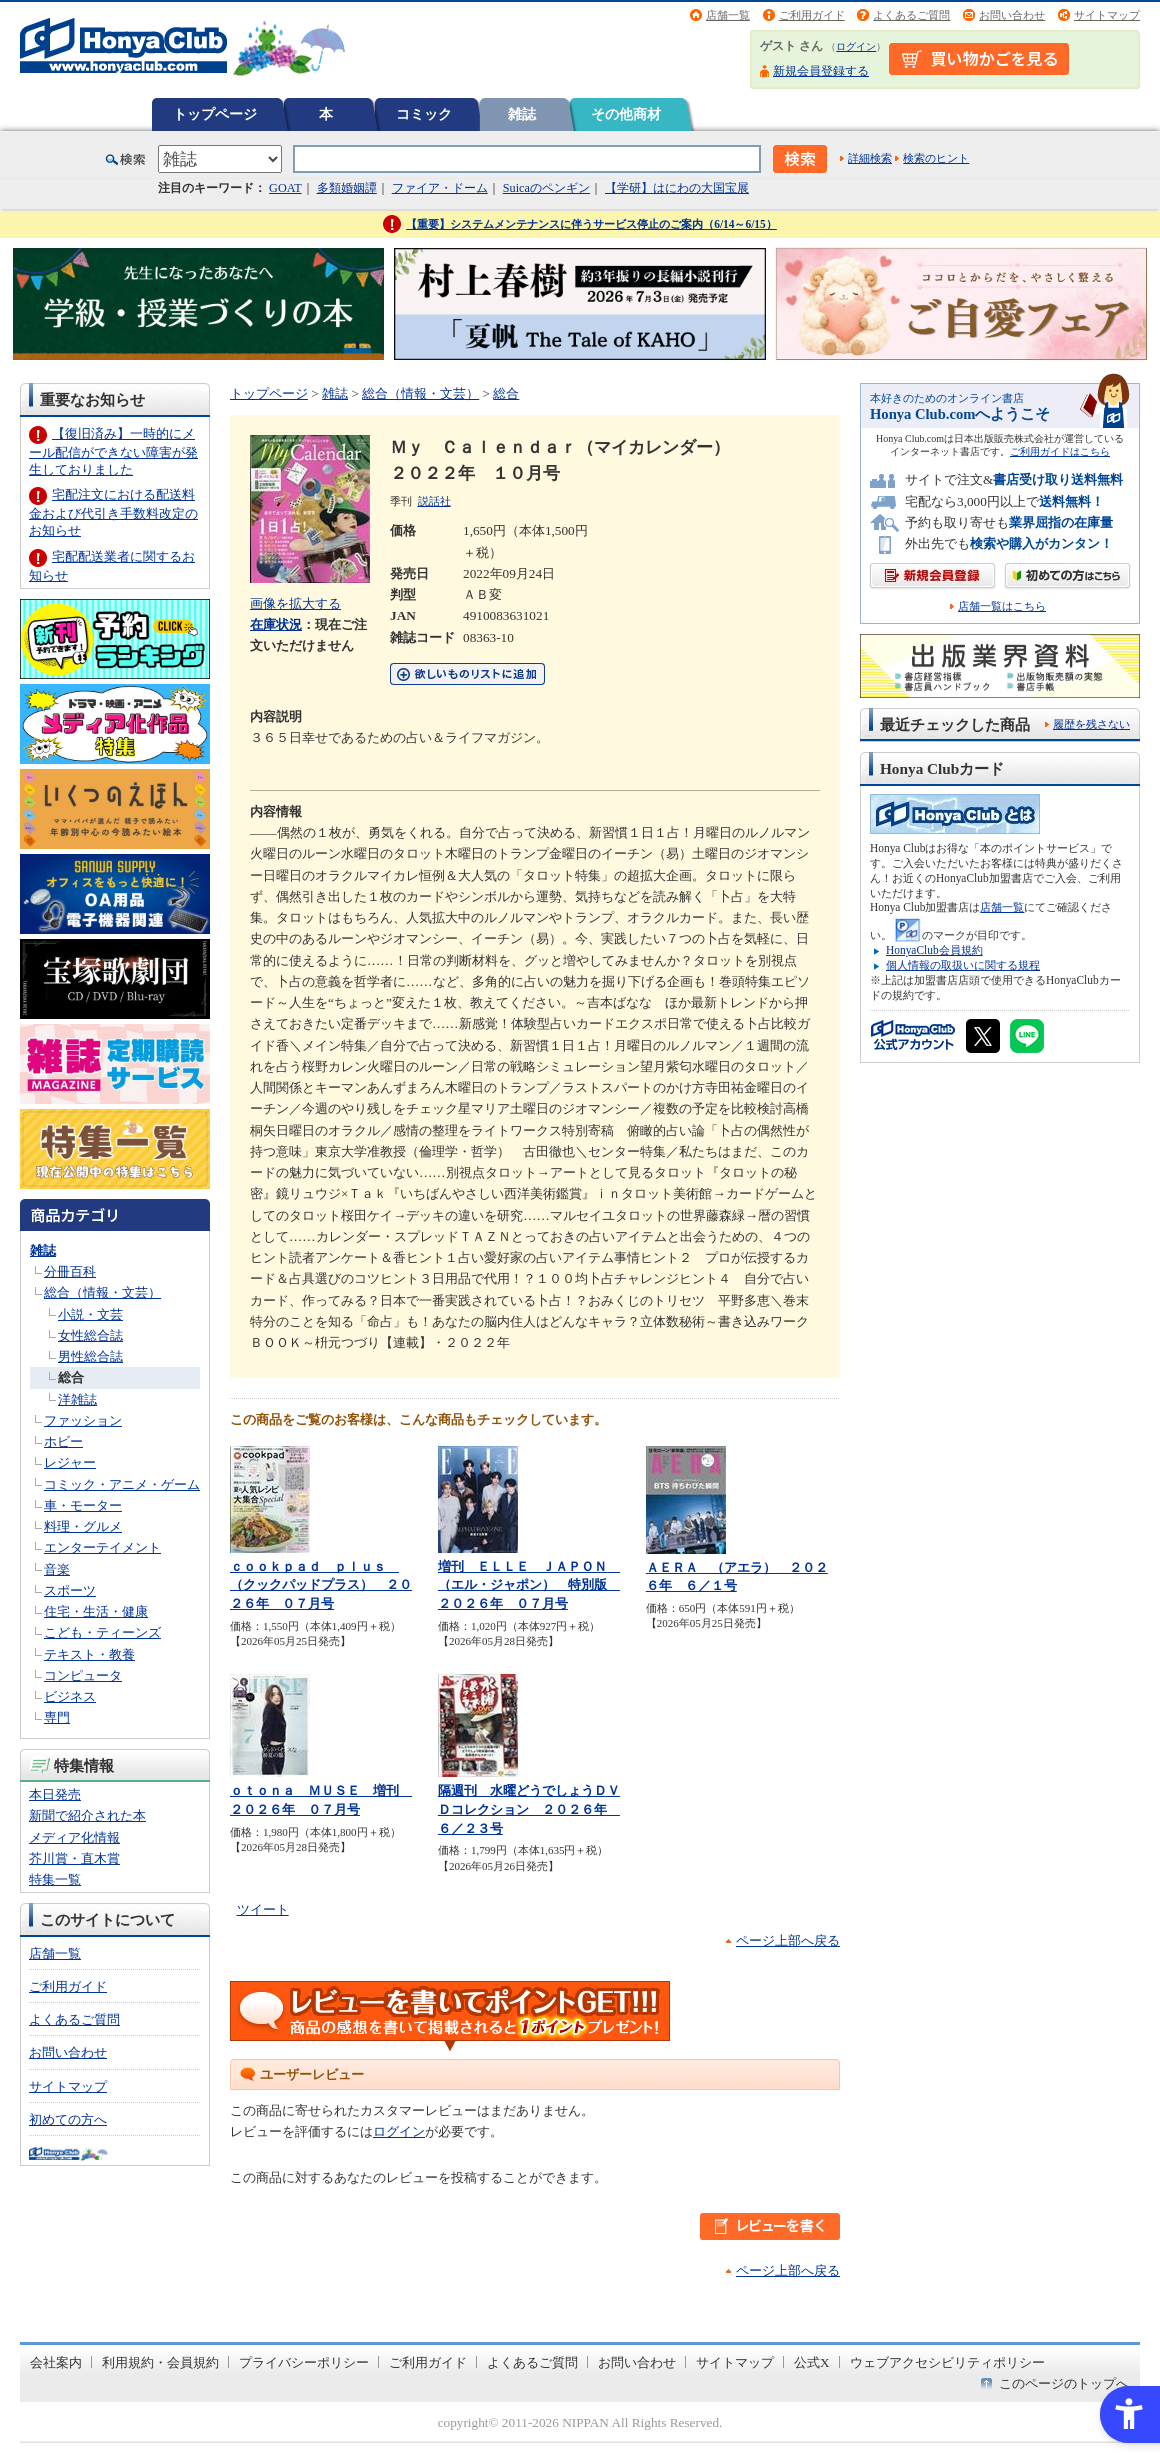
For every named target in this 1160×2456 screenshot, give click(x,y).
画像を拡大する (295, 603)
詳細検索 (870, 158)
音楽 (57, 1569)
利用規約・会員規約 (160, 2362)
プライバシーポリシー (304, 2362)
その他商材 (626, 114)
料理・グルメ (83, 1526)
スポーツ (70, 1590)
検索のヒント (936, 158)
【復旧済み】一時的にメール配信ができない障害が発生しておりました (113, 451)
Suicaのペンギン (546, 188)
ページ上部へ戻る (788, 1940)
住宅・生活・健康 (96, 1611)
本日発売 (55, 1794)
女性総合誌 (90, 1335)
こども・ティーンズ (102, 1632)
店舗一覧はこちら (1002, 606)
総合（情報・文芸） (102, 1292)
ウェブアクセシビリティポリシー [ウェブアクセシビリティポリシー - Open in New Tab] (947, 2362)
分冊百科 (70, 1271)
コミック (424, 114)
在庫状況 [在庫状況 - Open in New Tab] (276, 624)
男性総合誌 (90, 1356)
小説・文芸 (90, 1314)
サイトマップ (1107, 15)
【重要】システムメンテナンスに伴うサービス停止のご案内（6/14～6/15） (591, 224)
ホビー (63, 1441)
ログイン (856, 46)
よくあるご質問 (911, 15)
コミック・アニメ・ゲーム (122, 1484)
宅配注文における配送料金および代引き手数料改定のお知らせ (113, 512)
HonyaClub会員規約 (934, 950)
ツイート (263, 1909)
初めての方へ (68, 2119)
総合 (71, 1377)
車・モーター (83, 1505)
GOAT (285, 188)
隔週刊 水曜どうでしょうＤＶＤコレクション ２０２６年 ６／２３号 (529, 1809)
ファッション (83, 1420)
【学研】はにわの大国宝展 (677, 188)
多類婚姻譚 (347, 188)
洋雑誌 (77, 1399)
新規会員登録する (821, 71)
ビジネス (70, 1696)
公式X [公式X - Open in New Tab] (812, 2362)
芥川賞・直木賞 (74, 1858)
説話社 (434, 501)
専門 (57, 1717)
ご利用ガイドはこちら (1060, 451)
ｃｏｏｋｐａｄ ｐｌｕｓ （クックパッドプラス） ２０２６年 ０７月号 (321, 1585)
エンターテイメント (102, 1547)
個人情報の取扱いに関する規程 (963, 965)
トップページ (215, 114)
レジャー (70, 1462)
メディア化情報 (74, 1837)
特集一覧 (55, 1879)
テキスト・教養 (89, 1654)
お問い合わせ (1012, 15)
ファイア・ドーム (440, 188)
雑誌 (522, 114)
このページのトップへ (1064, 2383)
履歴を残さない (1091, 724)
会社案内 (56, 2362)
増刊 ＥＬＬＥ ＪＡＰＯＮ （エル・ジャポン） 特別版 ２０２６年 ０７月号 (529, 1585)
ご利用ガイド (812, 15)
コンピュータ (83, 1675)
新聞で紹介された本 (87, 1815)
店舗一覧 (728, 15)
